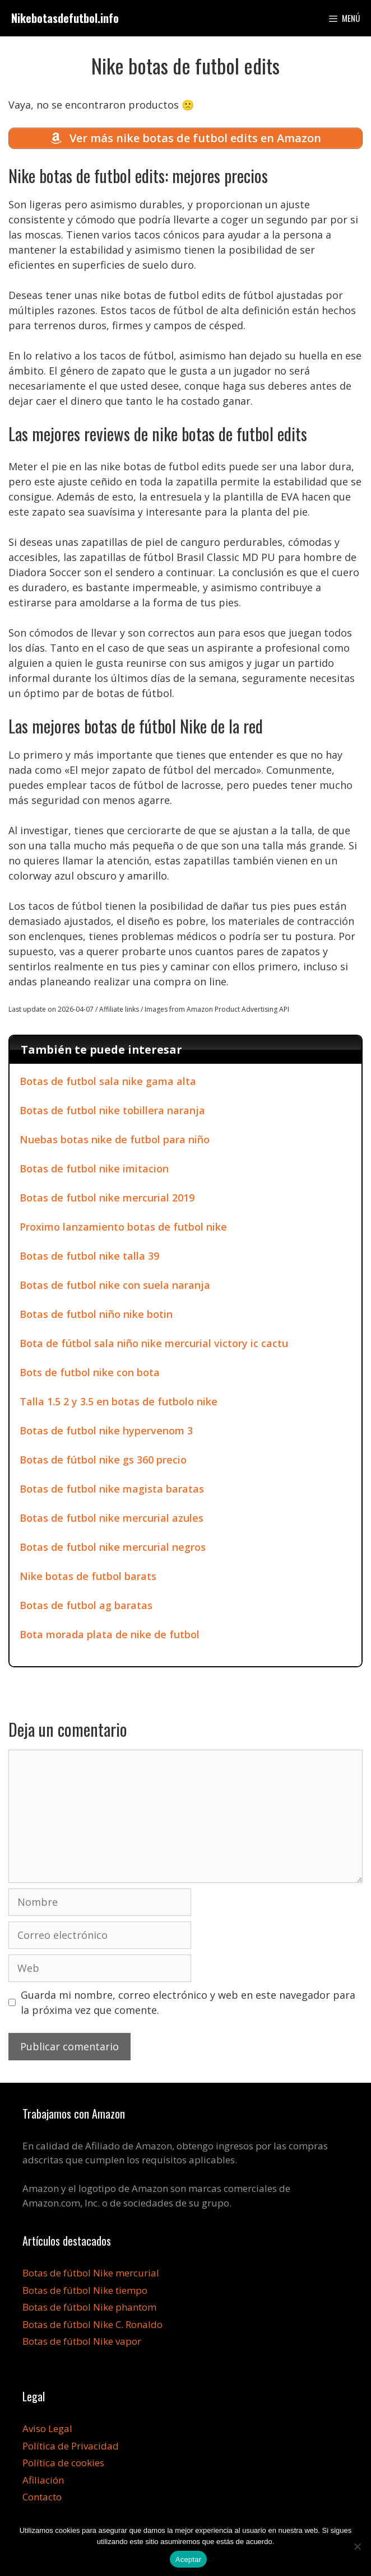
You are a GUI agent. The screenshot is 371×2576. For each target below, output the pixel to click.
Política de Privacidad (70, 2445)
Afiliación (43, 2480)
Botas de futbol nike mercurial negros (113, 1547)
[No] (357, 2546)
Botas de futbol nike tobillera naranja (112, 1110)
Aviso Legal (47, 2428)
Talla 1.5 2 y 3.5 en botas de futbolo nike (118, 1401)
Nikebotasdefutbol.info (65, 18)
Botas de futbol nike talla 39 (89, 1256)
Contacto (42, 2496)
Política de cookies (63, 2462)
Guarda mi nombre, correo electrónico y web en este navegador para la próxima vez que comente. (188, 2002)
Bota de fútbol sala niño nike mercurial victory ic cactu (154, 1343)
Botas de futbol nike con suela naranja (115, 1285)
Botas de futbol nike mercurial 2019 (107, 1197)
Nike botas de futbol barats (88, 1576)
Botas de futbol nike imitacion (94, 1168)
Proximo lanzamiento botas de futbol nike (123, 1226)
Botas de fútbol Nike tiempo (84, 2290)
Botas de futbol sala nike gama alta (108, 1081)
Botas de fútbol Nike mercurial (90, 2272)
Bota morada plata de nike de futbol (110, 1634)
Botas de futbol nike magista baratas (112, 1488)
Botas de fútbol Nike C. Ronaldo (92, 2324)
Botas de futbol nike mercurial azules (111, 1518)
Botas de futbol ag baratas (86, 1605)
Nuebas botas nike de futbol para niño (115, 1139)
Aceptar (188, 2559)
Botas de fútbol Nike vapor (81, 2341)
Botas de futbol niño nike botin (96, 1314)
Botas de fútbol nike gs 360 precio (103, 1459)
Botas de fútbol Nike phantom (89, 2307)
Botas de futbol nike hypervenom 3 (106, 1430)
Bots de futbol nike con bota (90, 1372)
